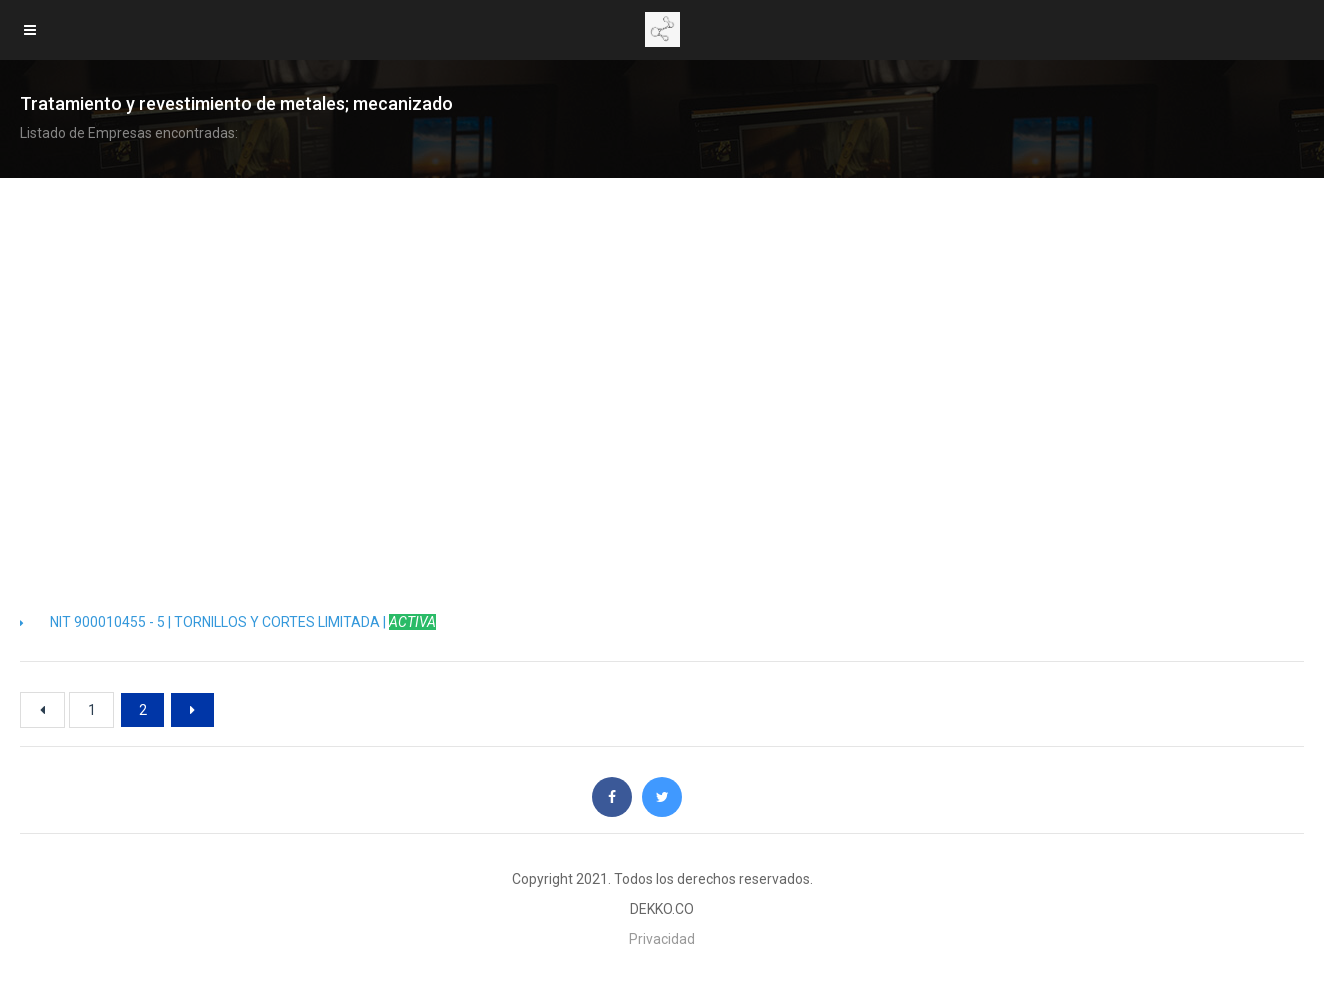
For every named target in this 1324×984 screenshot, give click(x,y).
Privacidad (662, 939)
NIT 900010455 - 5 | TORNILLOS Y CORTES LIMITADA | (228, 622)
